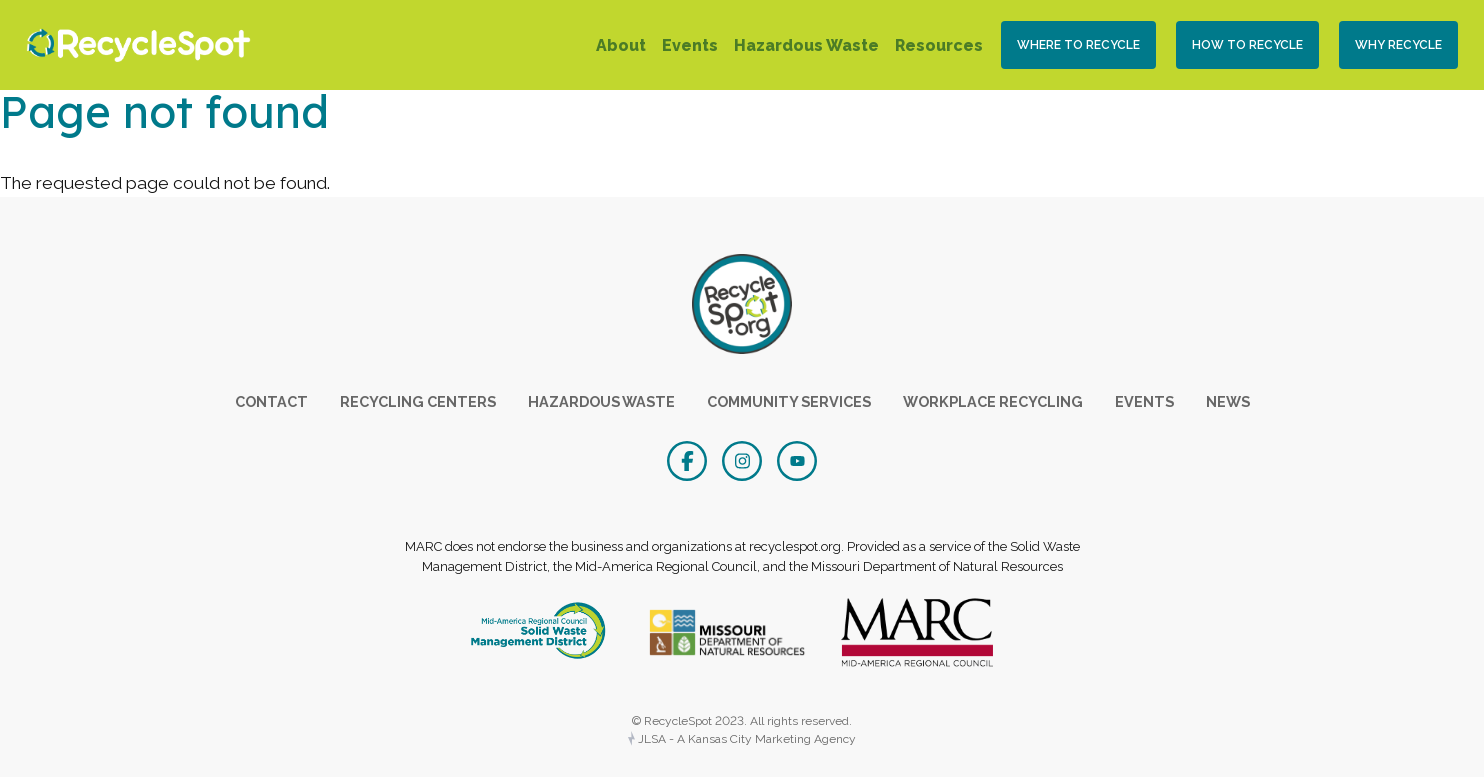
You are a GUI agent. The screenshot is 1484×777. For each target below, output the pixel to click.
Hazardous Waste (806, 45)
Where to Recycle (1078, 45)
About (621, 45)
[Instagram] (744, 459)
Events (690, 45)
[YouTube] (797, 459)
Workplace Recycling (993, 401)
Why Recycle (1398, 45)
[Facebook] (689, 459)
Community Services (789, 401)
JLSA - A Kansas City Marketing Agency (742, 739)
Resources (939, 45)
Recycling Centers (418, 401)
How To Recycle (1247, 45)
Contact (271, 401)
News (1228, 401)
